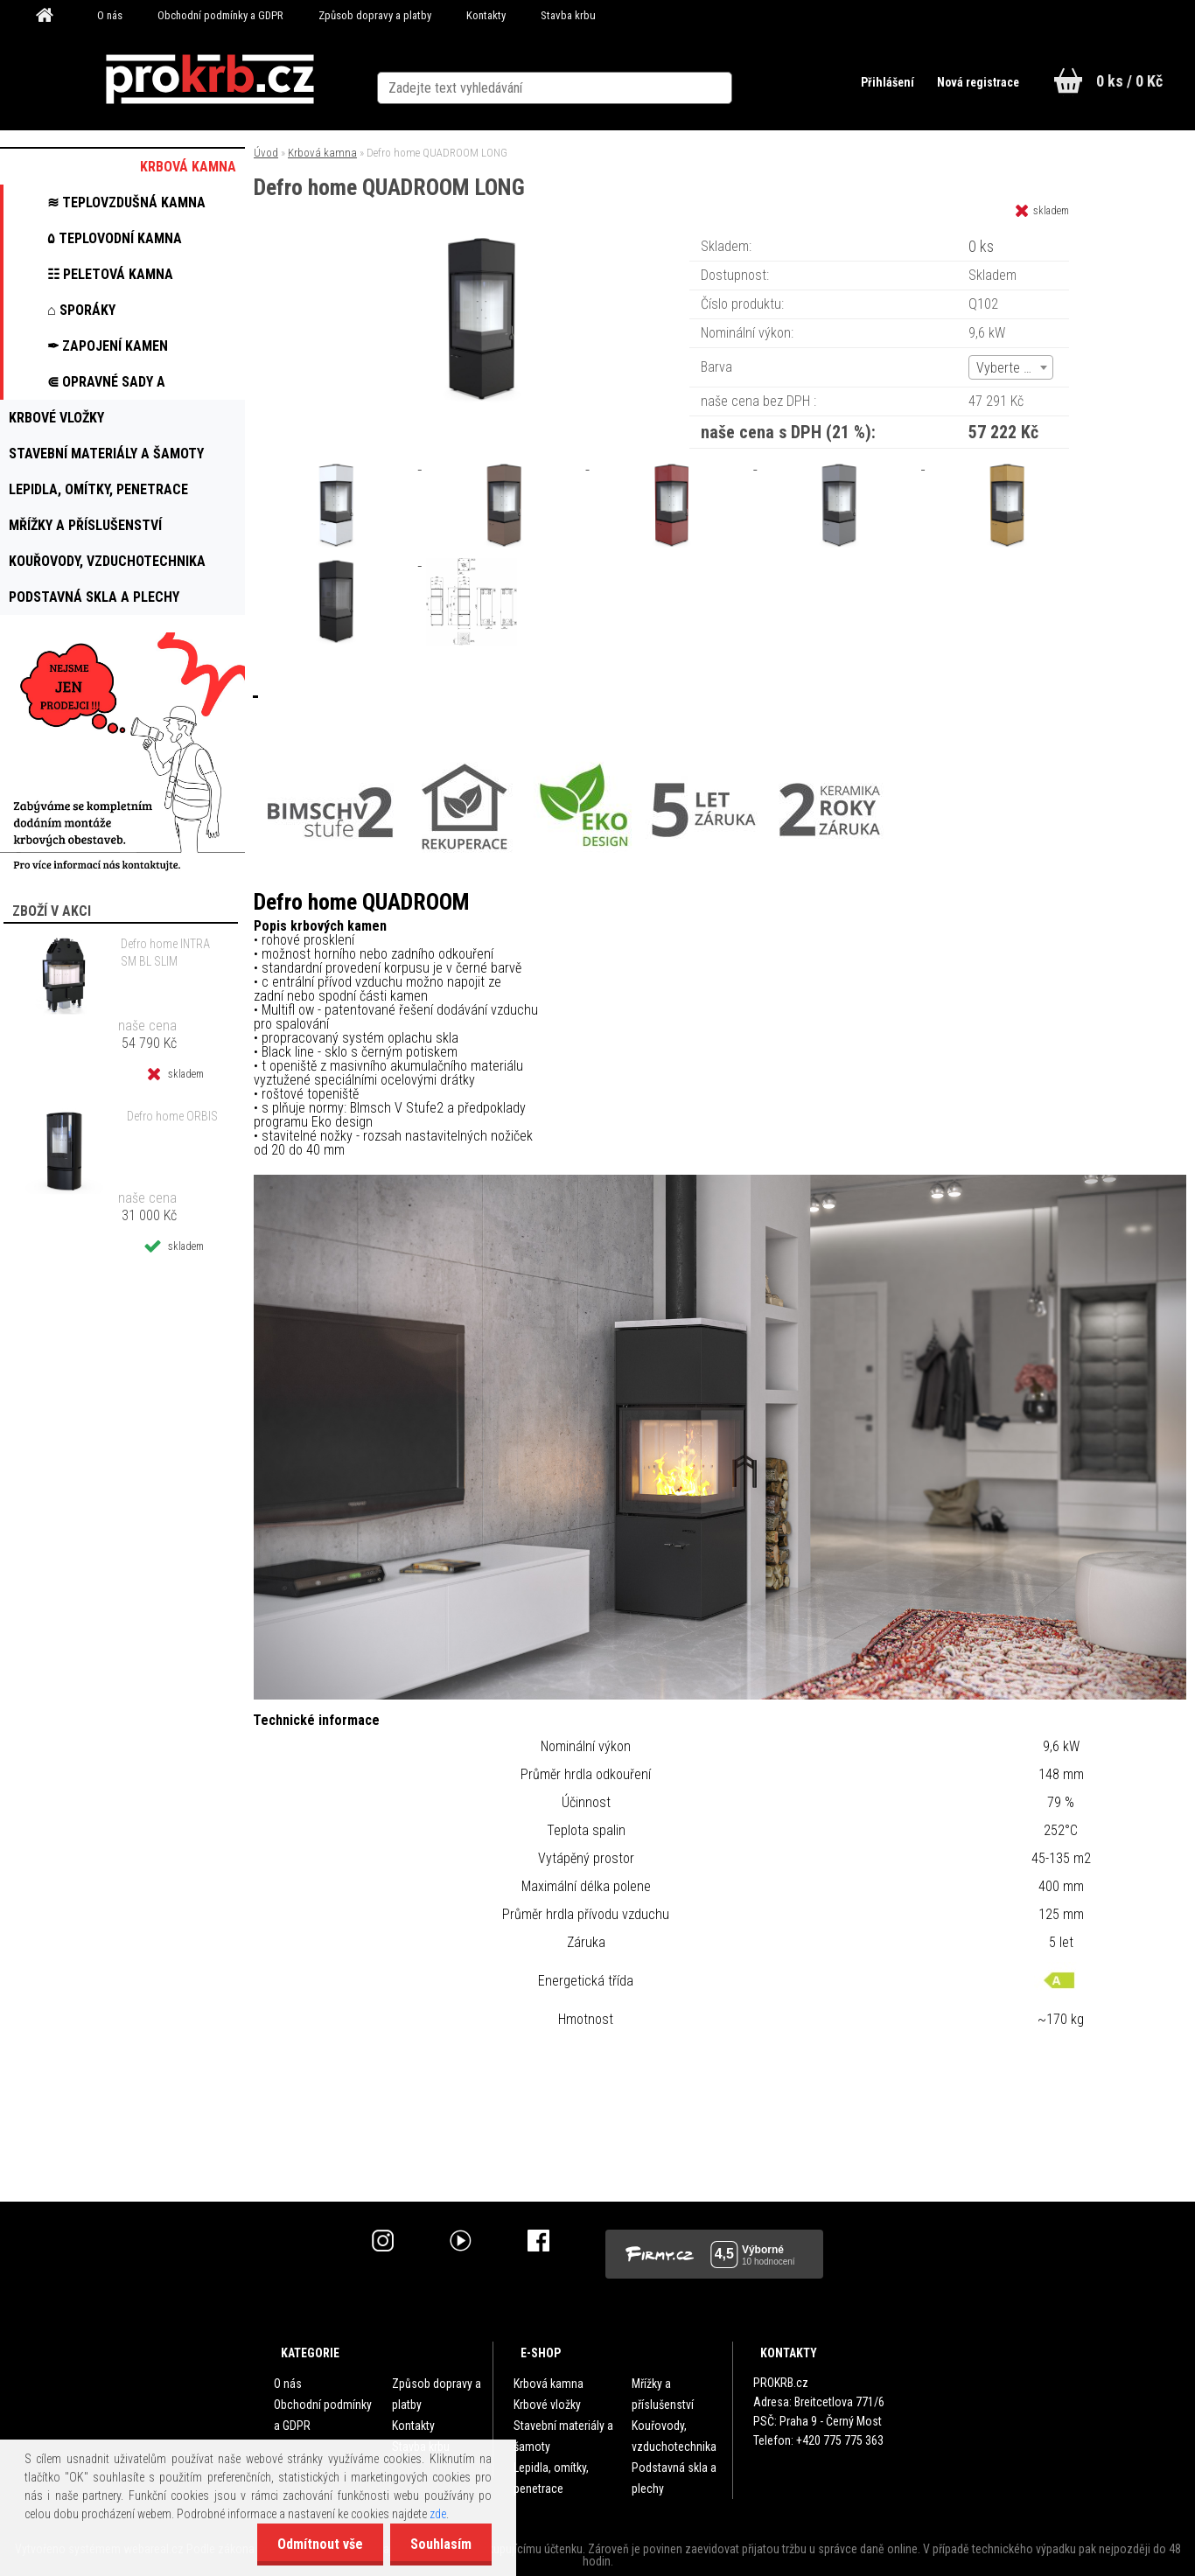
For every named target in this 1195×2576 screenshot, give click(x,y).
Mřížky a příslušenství (663, 2394)
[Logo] (209, 79)
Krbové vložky (547, 2405)
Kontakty (486, 15)
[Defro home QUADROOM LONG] (481, 240)
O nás (109, 15)
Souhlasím (439, 2544)
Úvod (266, 152)
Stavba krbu (568, 15)
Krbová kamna (322, 152)
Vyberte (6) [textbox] (1007, 368)
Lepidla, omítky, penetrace (551, 2478)
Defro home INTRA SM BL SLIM (165, 952)
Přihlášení (881, 82)
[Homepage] (51, 16)
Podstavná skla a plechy (674, 2478)
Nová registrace (974, 82)
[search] (749, 80)
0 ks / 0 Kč (1129, 81)
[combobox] (1010, 367)
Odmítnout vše (315, 2544)
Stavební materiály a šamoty (563, 2436)
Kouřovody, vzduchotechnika (674, 2436)
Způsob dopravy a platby (374, 15)
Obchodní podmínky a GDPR (220, 15)
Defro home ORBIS (172, 1116)
